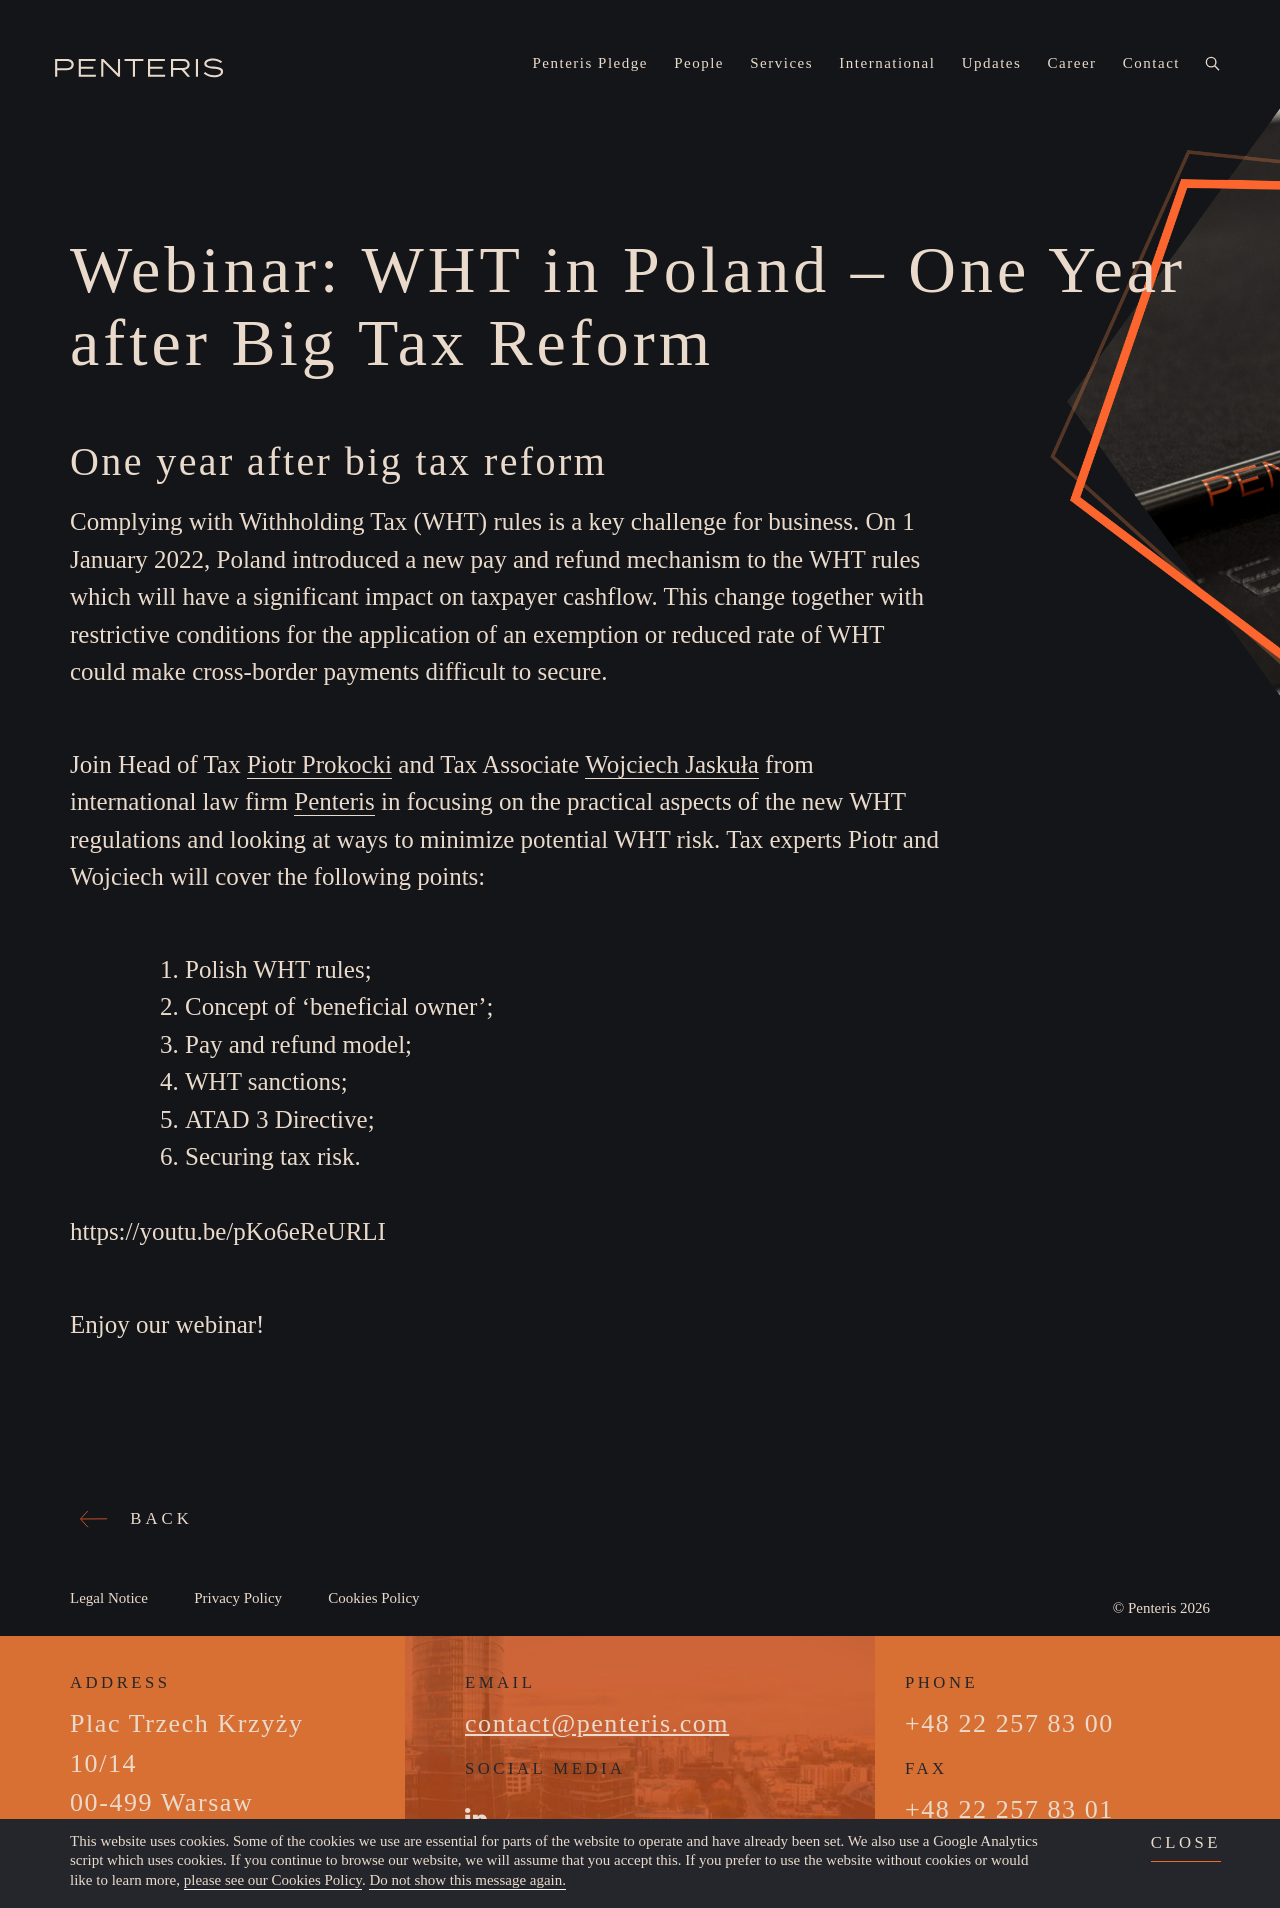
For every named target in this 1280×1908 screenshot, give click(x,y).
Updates (992, 63)
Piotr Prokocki (319, 764)
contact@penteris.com (597, 1723)
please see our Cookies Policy (273, 1880)
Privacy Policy (238, 1598)
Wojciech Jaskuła (672, 764)
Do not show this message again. (467, 1880)
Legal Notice (109, 1598)
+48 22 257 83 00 (1009, 1723)
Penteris (334, 801)
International (887, 63)
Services (781, 63)
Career (1072, 63)
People (699, 63)
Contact (1151, 63)
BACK (139, 1518)
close (1186, 1842)
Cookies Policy (373, 1598)
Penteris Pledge (590, 63)
